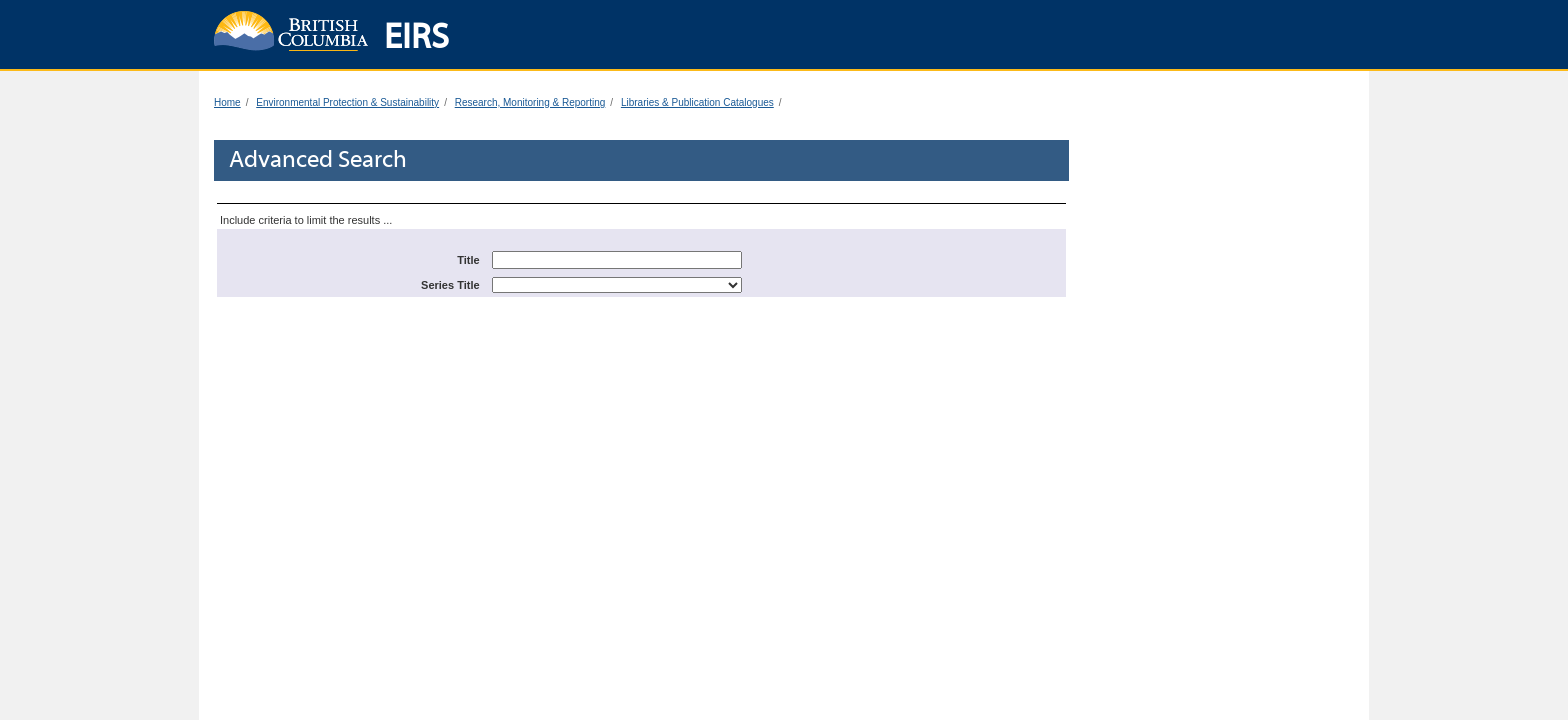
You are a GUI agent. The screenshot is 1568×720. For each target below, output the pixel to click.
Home (227, 102)
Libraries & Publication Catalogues (697, 102)
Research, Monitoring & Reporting (530, 102)
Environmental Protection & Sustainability (347, 102)
